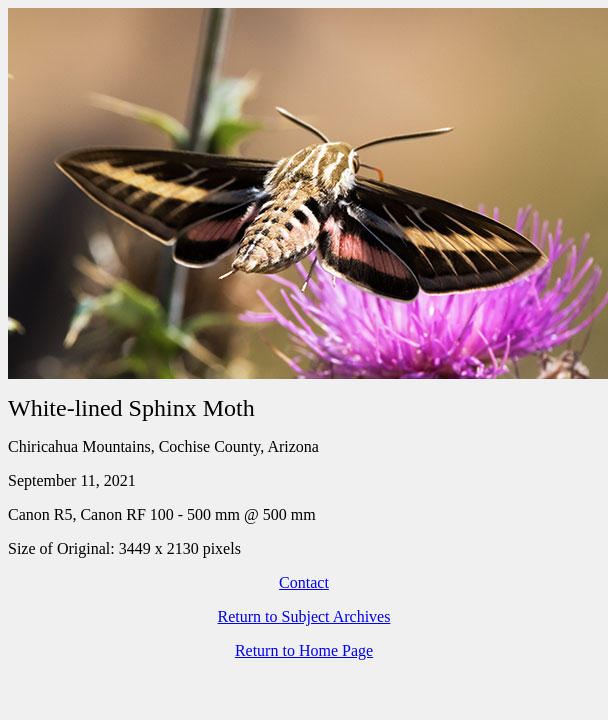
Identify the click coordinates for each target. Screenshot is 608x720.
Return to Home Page (304, 650)
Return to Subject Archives (304, 616)
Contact (304, 582)
